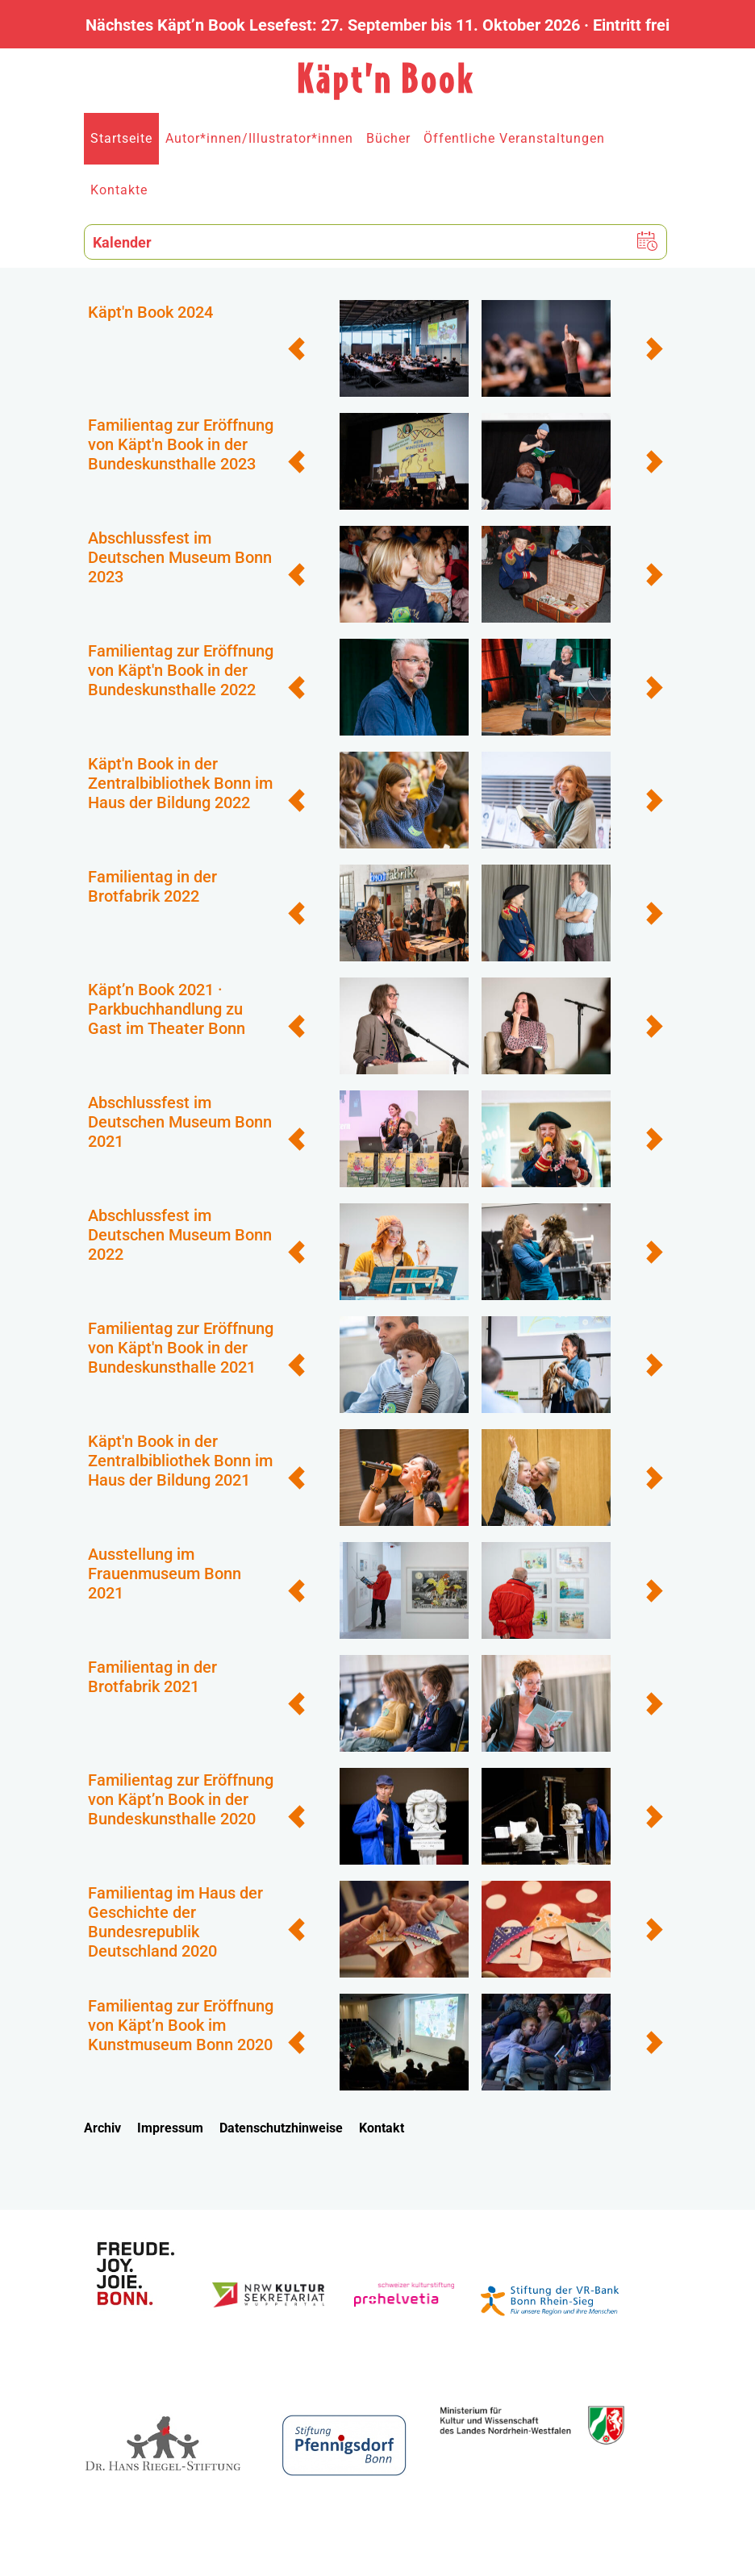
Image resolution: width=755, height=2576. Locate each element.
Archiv (102, 2128)
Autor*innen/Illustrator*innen (259, 138)
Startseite (121, 138)
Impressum (170, 2128)
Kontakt (381, 2128)
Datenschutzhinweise (281, 2128)
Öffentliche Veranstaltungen (514, 138)
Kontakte (119, 190)
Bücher (388, 138)
